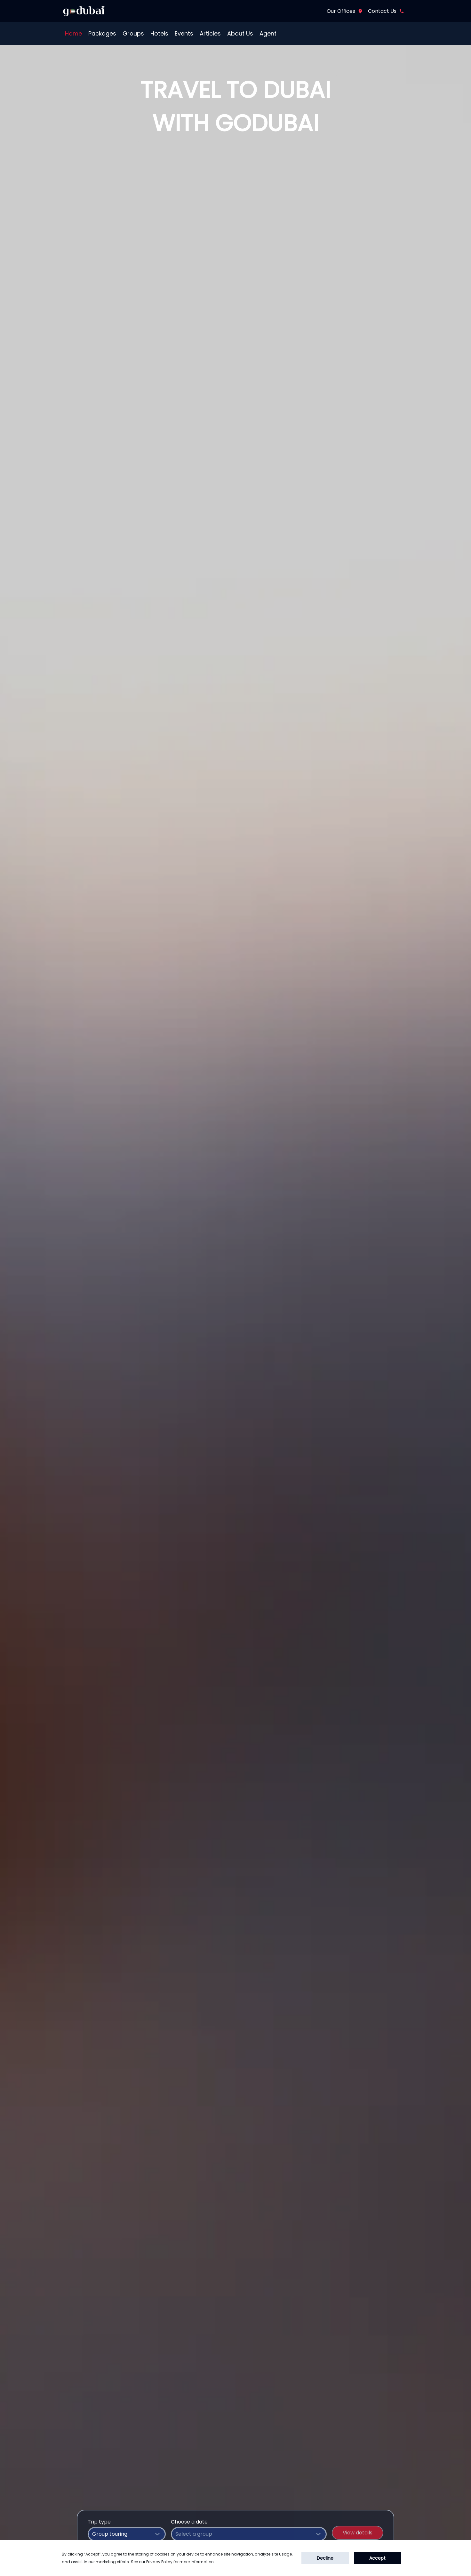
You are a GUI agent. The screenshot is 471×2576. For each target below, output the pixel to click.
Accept (377, 2558)
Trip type (99, 2521)
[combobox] (127, 2534)
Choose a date (189, 2521)
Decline (325, 2558)
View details (357, 2532)
